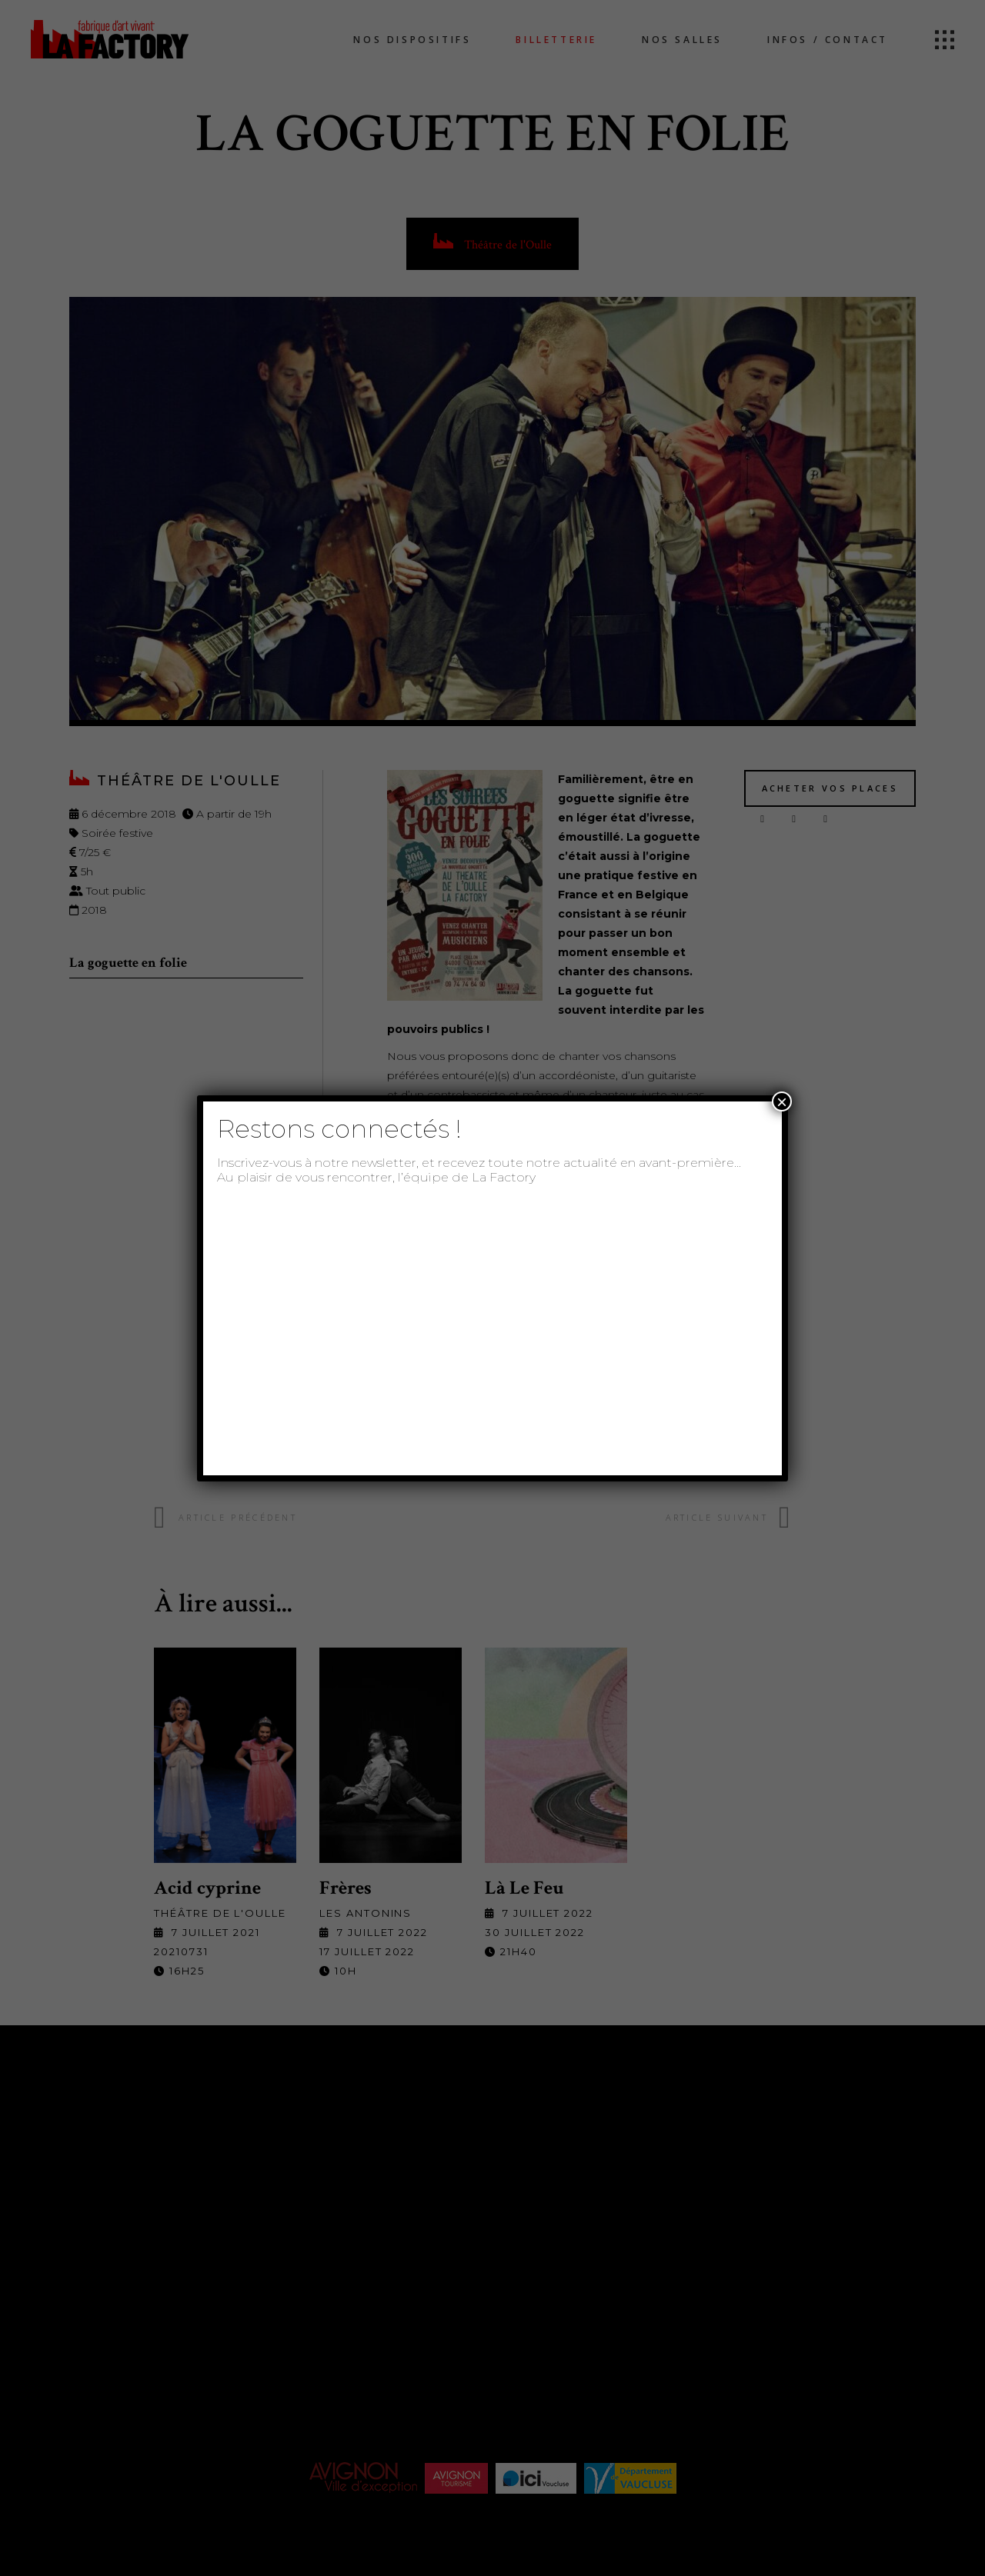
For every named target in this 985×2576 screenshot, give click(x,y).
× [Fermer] (781, 1101)
